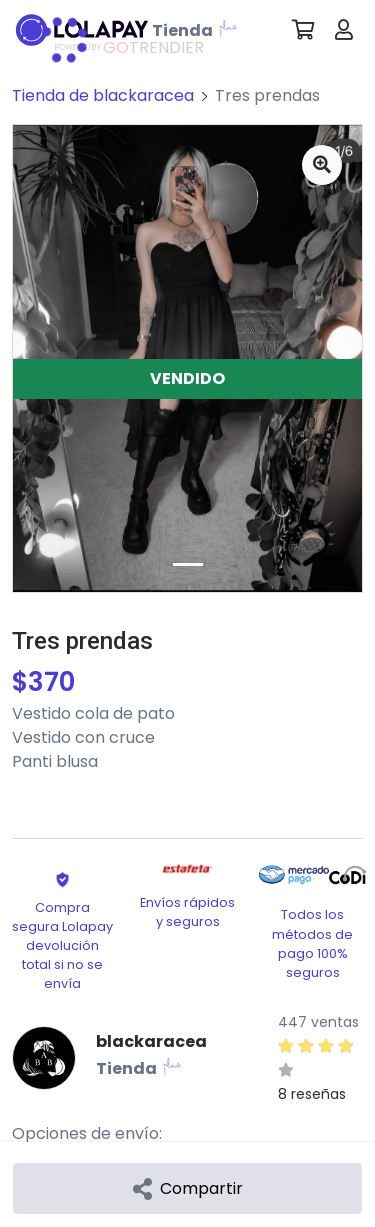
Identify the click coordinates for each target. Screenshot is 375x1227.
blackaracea (151, 1041)
